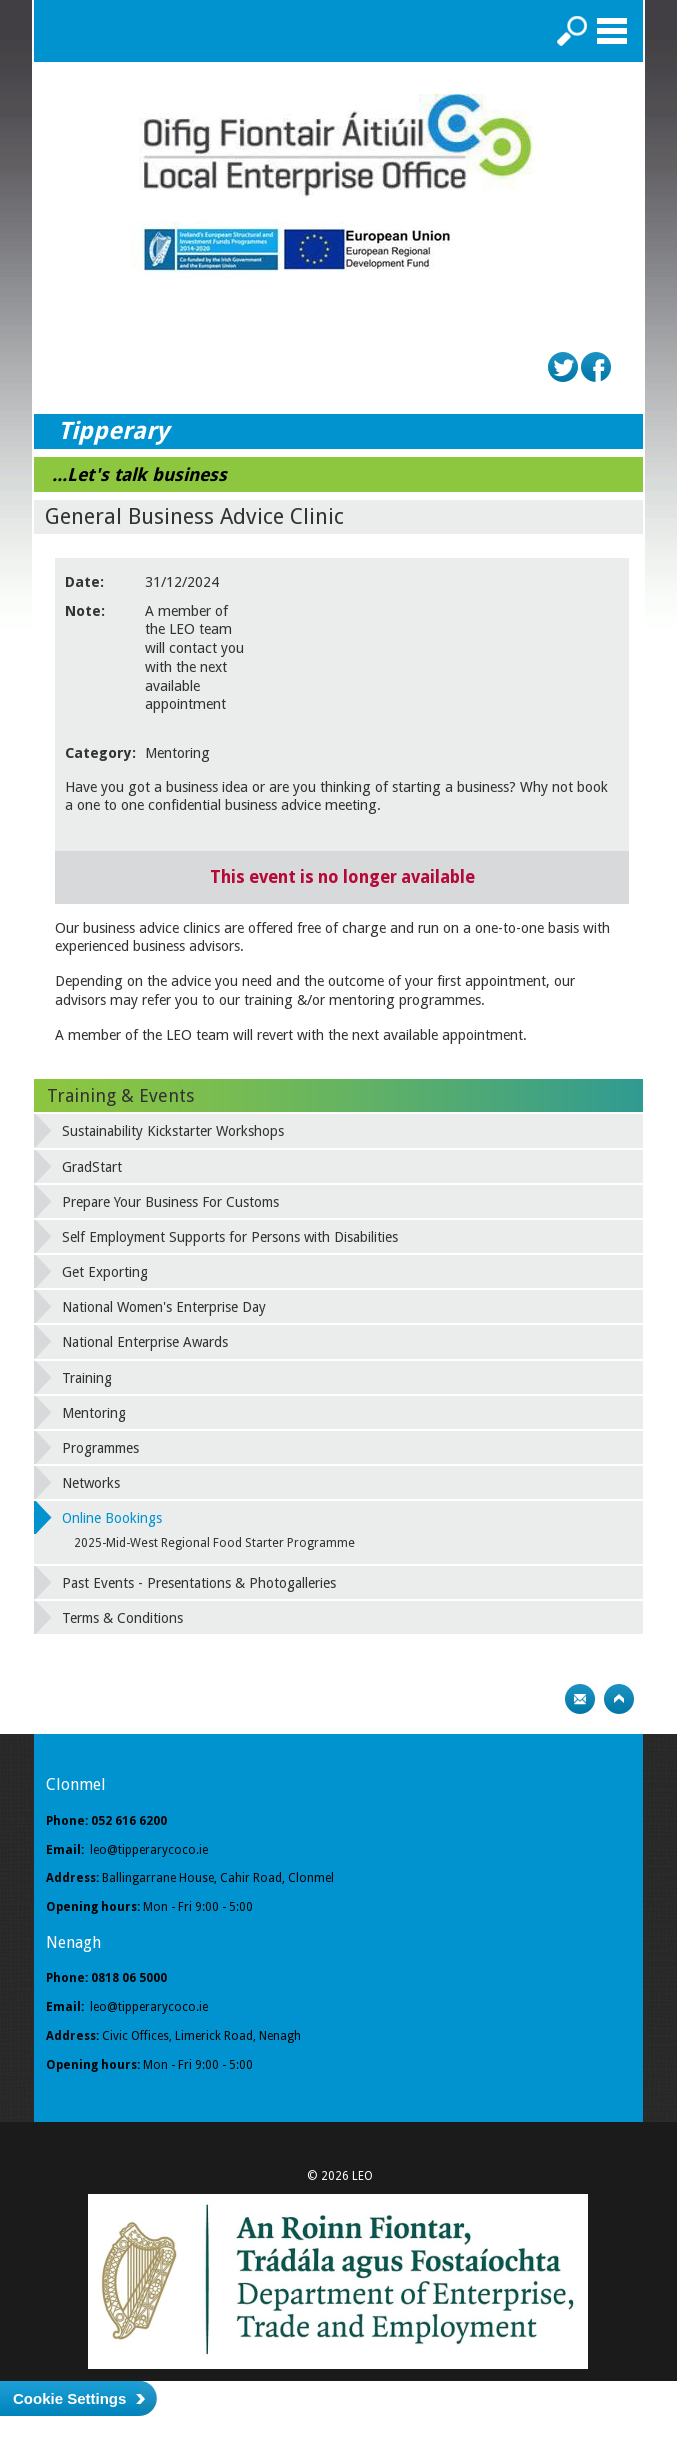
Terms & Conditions (122, 1618)
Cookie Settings (69, 2398)
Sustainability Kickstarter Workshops (173, 1131)
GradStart (92, 1167)
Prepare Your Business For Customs (170, 1202)
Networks (91, 1483)
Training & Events (120, 1095)
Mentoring (94, 1413)
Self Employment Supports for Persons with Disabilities (230, 1237)
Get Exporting (105, 1272)
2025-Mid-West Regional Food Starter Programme (214, 1543)
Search (572, 31)
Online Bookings (112, 1518)
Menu (612, 31)
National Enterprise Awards (145, 1342)
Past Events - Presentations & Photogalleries (199, 1583)
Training (87, 1378)
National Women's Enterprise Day (164, 1307)
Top (619, 1699)
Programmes (100, 1448)
